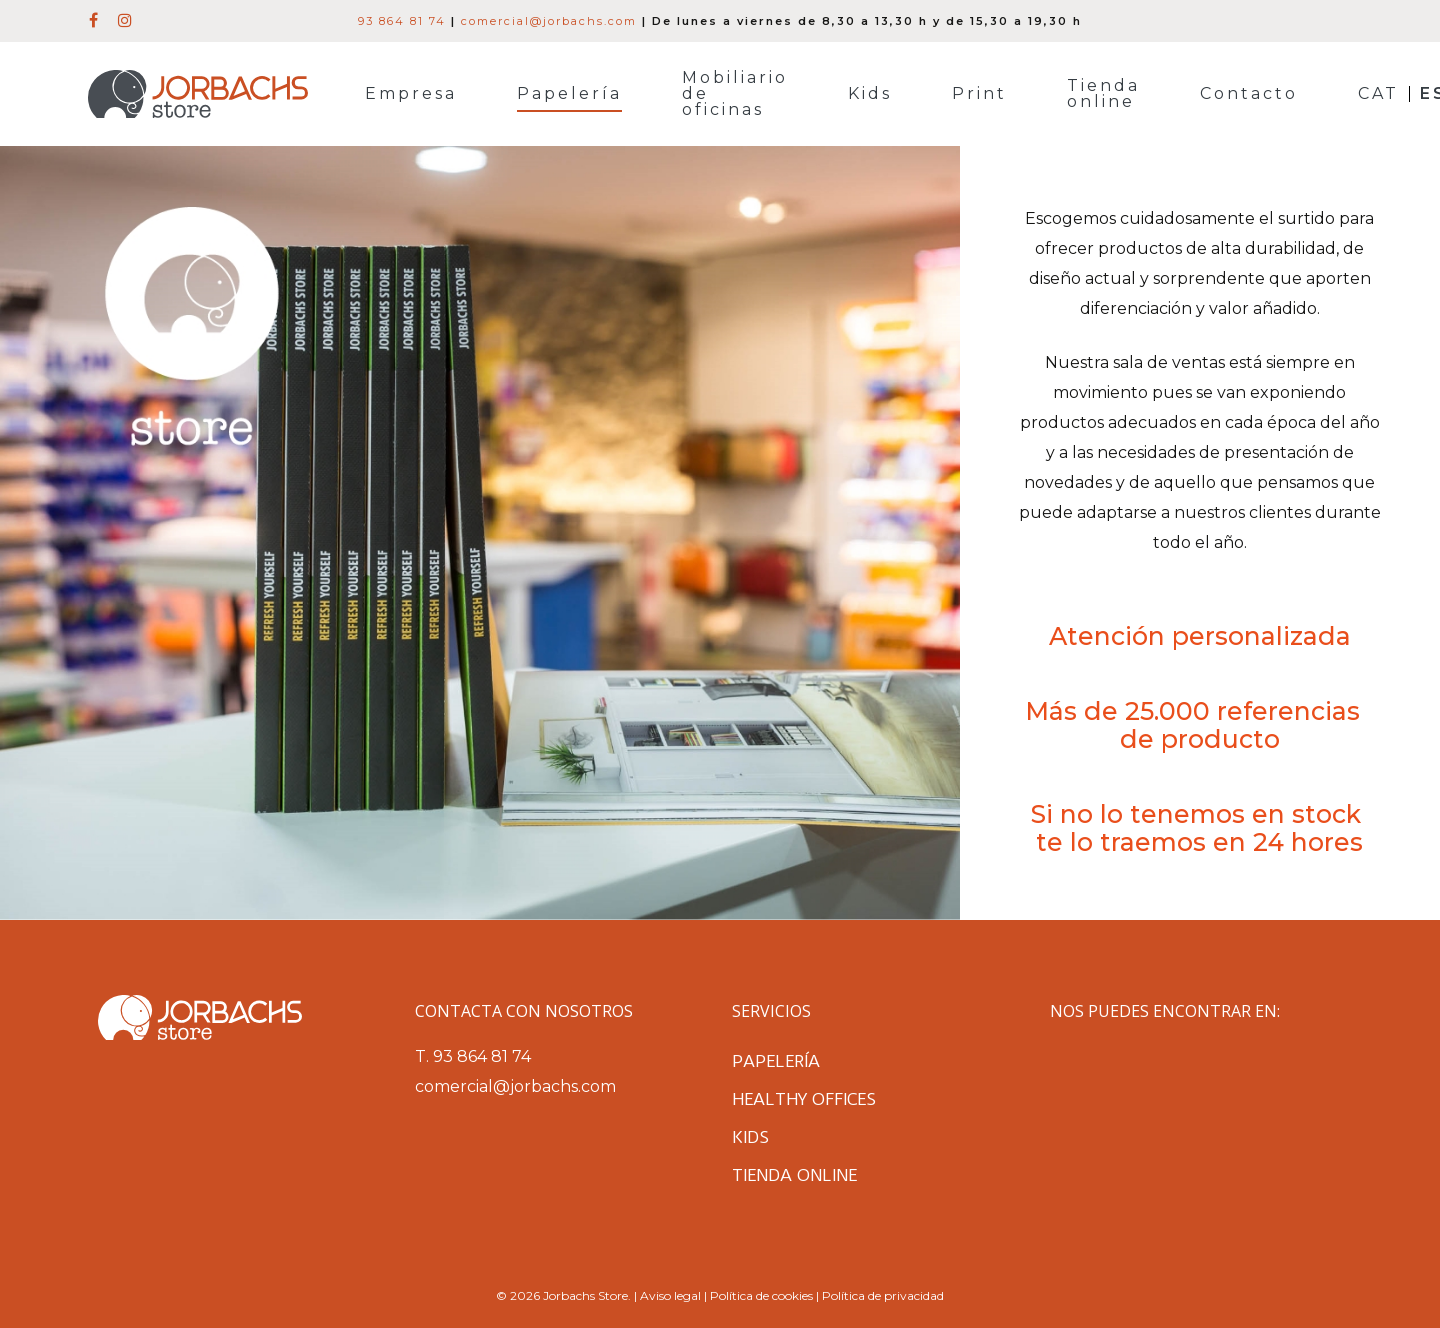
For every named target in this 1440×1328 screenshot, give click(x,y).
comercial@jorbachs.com (549, 21)
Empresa (411, 94)
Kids (870, 94)
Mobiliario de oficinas (735, 94)
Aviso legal (670, 1295)
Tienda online (1103, 94)
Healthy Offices (804, 1099)
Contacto (1249, 94)
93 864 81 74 (402, 21)
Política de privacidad (883, 1295)
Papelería (569, 94)
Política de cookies (761, 1295)
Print (979, 94)
